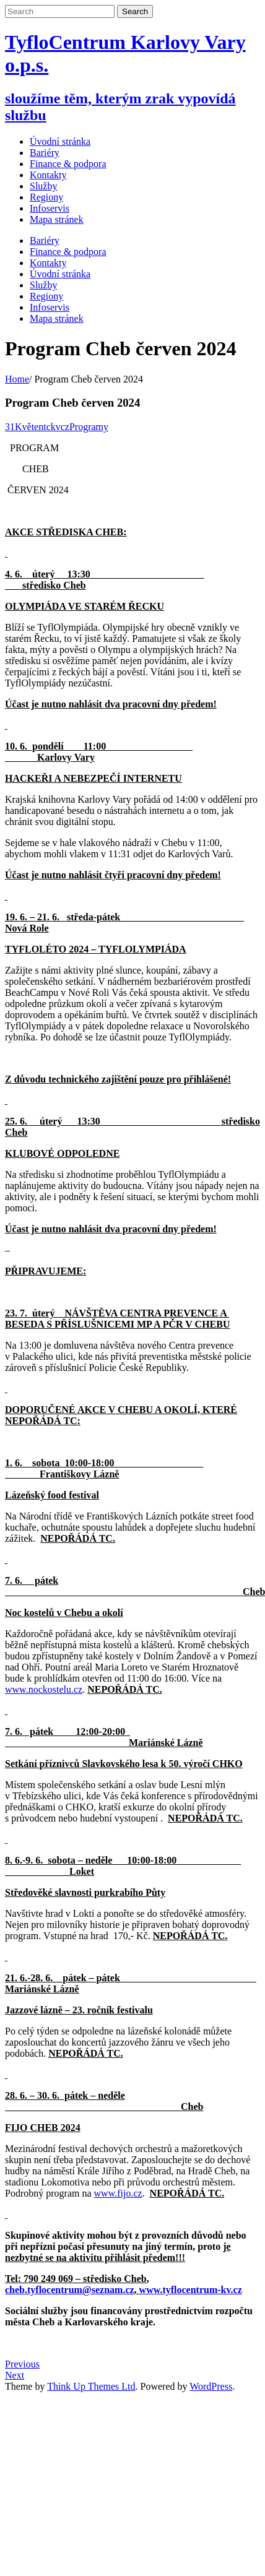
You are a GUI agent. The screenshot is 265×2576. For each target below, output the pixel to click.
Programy (88, 426)
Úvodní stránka (60, 141)
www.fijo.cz (118, 2193)
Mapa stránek (57, 318)
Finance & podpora (68, 251)
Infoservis (49, 307)
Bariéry (44, 240)
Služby (43, 285)
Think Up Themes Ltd (91, 2386)
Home (17, 379)
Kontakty (48, 262)
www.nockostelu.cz (43, 1689)
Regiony (46, 296)
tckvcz (56, 426)
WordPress (210, 2386)
